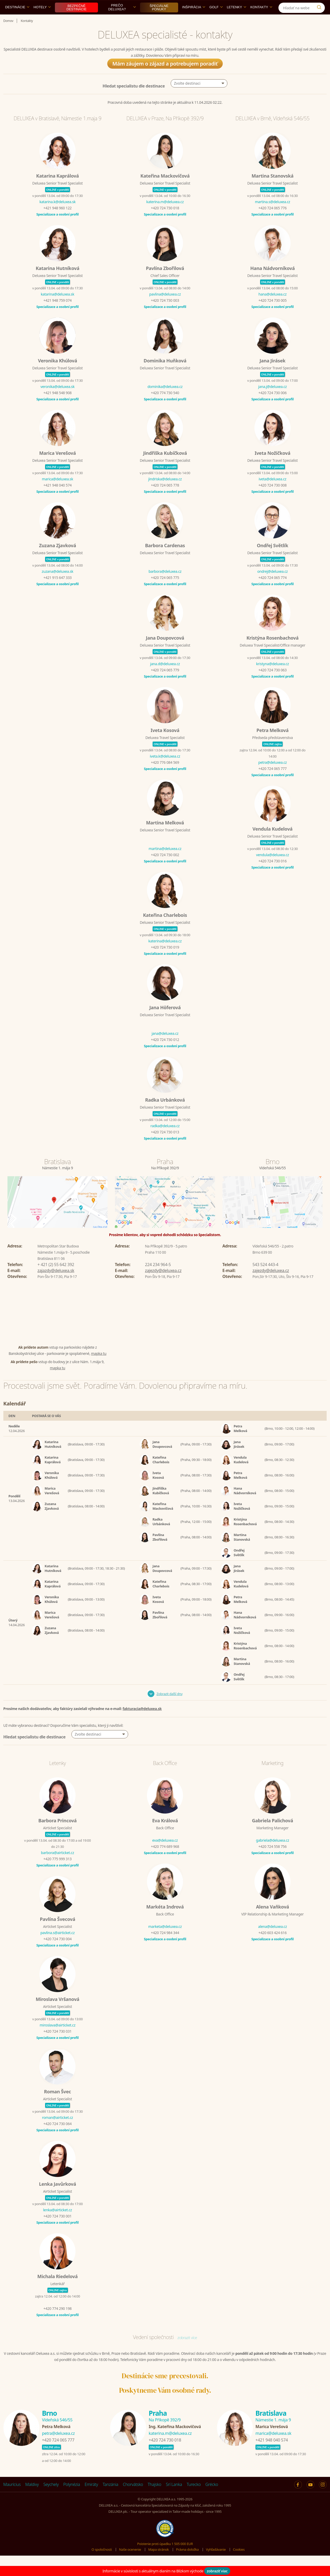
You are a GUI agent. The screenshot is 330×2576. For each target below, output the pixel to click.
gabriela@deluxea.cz (272, 1852)
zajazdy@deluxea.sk (55, 1282)
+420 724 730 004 (57, 1950)
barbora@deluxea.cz (165, 583)
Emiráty (91, 2496)
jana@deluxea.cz (165, 1045)
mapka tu (98, 1365)
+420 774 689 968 (165, 1858)
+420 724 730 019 (165, 959)
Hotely (42, 19)
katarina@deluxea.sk (57, 306)
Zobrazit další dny (169, 1705)
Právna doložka (187, 2561)
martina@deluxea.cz (165, 860)
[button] (199, 95)
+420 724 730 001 (57, 2227)
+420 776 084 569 (165, 774)
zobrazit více (187, 2349)
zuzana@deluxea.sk (57, 583)
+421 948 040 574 (57, 497)
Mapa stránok (158, 2561)
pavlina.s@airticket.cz (57, 1944)
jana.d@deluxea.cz (165, 675)
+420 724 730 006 (272, 404)
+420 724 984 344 (165, 1944)
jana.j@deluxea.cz (272, 398)
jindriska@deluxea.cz (165, 490)
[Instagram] (320, 6)
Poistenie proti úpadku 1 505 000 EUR (165, 2555)
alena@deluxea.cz (272, 1938)
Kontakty (261, 19)
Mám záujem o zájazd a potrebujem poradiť (165, 75)
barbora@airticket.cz (57, 1864)
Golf (215, 19)
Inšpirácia (193, 19)
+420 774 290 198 (57, 2320)
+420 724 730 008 (272, 497)
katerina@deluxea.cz (165, 952)
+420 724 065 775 (165, 589)
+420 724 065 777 (272, 780)
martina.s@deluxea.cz (272, 213)
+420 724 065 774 (272, 589)
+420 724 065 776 (272, 219)
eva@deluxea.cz (165, 1852)
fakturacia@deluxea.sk (142, 1720)
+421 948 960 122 (57, 219)
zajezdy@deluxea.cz (163, 1282)
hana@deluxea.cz (272, 306)
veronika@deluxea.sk (57, 398)
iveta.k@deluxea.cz (165, 768)
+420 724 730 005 (272, 312)
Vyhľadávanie (216, 2561)
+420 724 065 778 (165, 497)
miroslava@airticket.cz (58, 2036)
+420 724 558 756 (272, 1858)
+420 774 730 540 (165, 404)
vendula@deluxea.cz (272, 866)
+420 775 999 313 (57, 1870)
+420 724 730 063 (272, 681)
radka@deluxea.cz (165, 1137)
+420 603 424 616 (272, 1944)
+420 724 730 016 (272, 872)
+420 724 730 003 (165, 312)
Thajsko (154, 2496)
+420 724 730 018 (165, 219)
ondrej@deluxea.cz (272, 583)
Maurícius (12, 2496)
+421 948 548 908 (57, 404)
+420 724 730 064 (57, 2135)
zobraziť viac (217, 2571)
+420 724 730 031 (57, 2043)
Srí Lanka (174, 2496)
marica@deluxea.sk (57, 490)
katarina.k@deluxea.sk (57, 213)
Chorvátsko (133, 2496)
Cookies (239, 2561)
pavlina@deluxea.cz (165, 306)
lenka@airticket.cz (57, 2221)
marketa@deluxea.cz (165, 1938)
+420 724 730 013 (165, 1143)
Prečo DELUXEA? (122, 19)
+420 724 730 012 (165, 1051)
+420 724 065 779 (165, 681)
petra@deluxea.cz (272, 774)
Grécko (211, 2496)
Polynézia (71, 2496)
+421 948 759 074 (57, 312)
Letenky (236, 19)
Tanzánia (110, 2496)
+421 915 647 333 (57, 589)
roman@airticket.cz (57, 2129)
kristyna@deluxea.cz (272, 675)
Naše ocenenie (130, 2561)
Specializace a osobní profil (57, 226)
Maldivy (32, 2496)
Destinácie (17, 19)
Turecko (194, 2496)
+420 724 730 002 (165, 866)
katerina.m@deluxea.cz (165, 213)
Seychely (51, 2496)
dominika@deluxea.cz (165, 398)
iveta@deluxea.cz (272, 490)
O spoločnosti (102, 2561)
